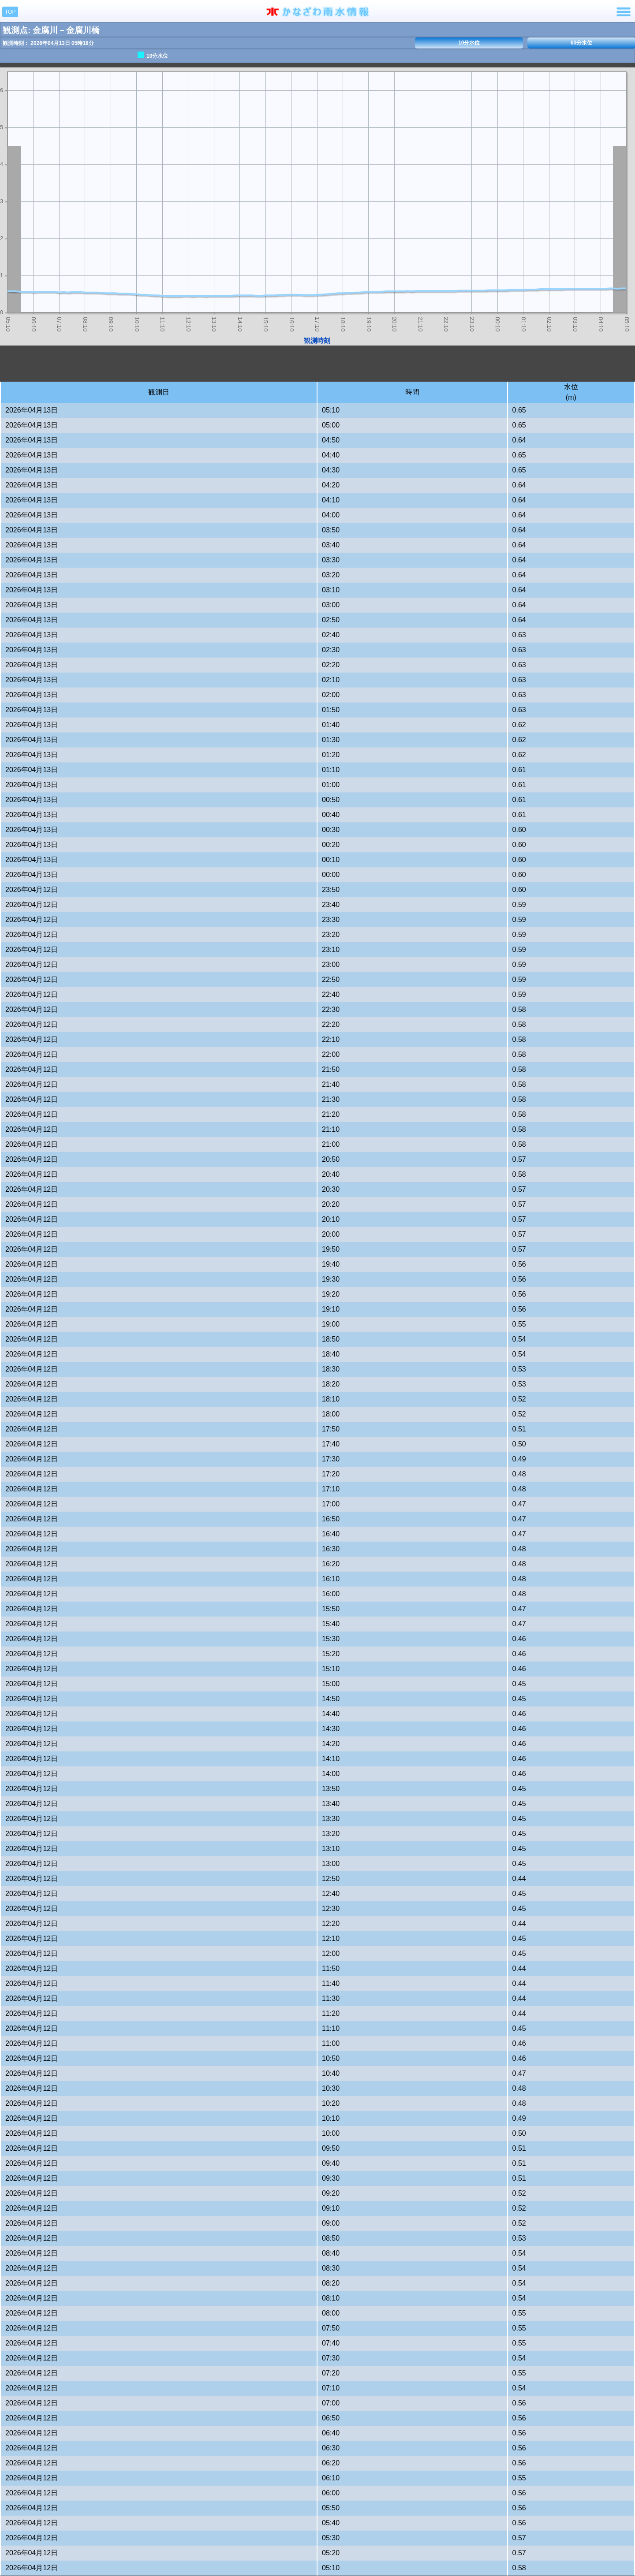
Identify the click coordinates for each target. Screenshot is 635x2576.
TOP (10, 12)
